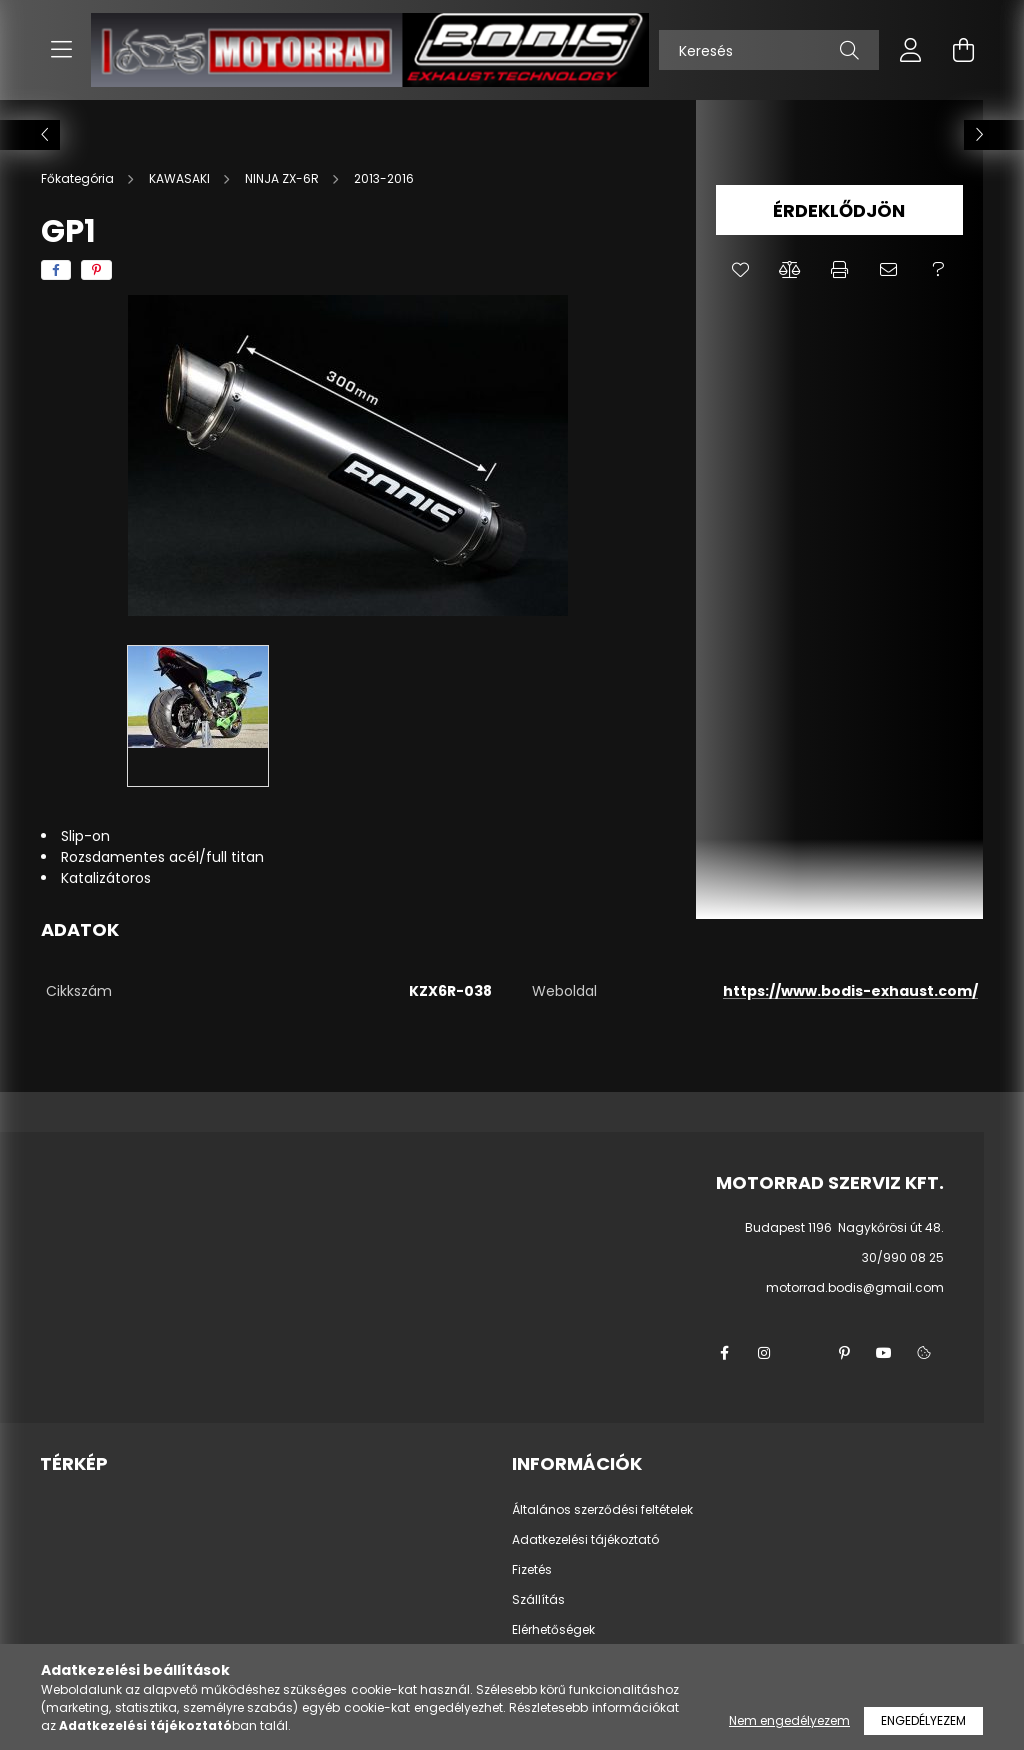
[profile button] (911, 50)
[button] (740, 270)
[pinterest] (96, 270)
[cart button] (963, 50)
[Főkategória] (79, 178)
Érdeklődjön (839, 210)
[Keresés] (769, 50)
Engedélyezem (923, 1720)
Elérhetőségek (553, 1630)
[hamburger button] (61, 50)
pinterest (844, 1353)
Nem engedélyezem (789, 1720)
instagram (764, 1353)
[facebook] (56, 270)
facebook (724, 1353)
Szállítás (538, 1600)
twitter (804, 1353)
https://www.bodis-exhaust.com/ (850, 991)
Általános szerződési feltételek (602, 1510)
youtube (884, 1353)
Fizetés (532, 1570)
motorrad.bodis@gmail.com (855, 1287)
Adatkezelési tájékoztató (585, 1540)
